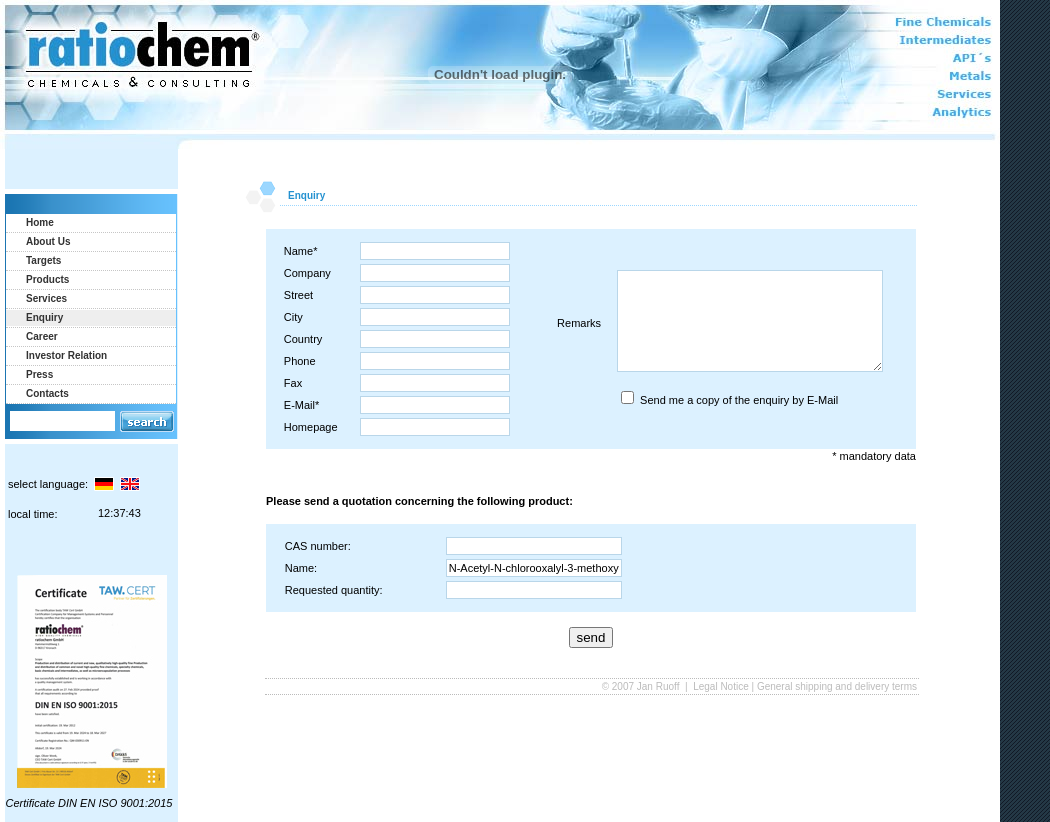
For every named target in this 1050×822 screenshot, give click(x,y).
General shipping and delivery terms (837, 686)
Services (46, 298)
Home (40, 222)
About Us (48, 241)
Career (42, 336)
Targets (43, 260)
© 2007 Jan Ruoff (642, 686)
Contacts (47, 393)
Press (39, 374)
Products (47, 279)
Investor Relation (66, 355)
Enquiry (44, 317)
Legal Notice (721, 686)
